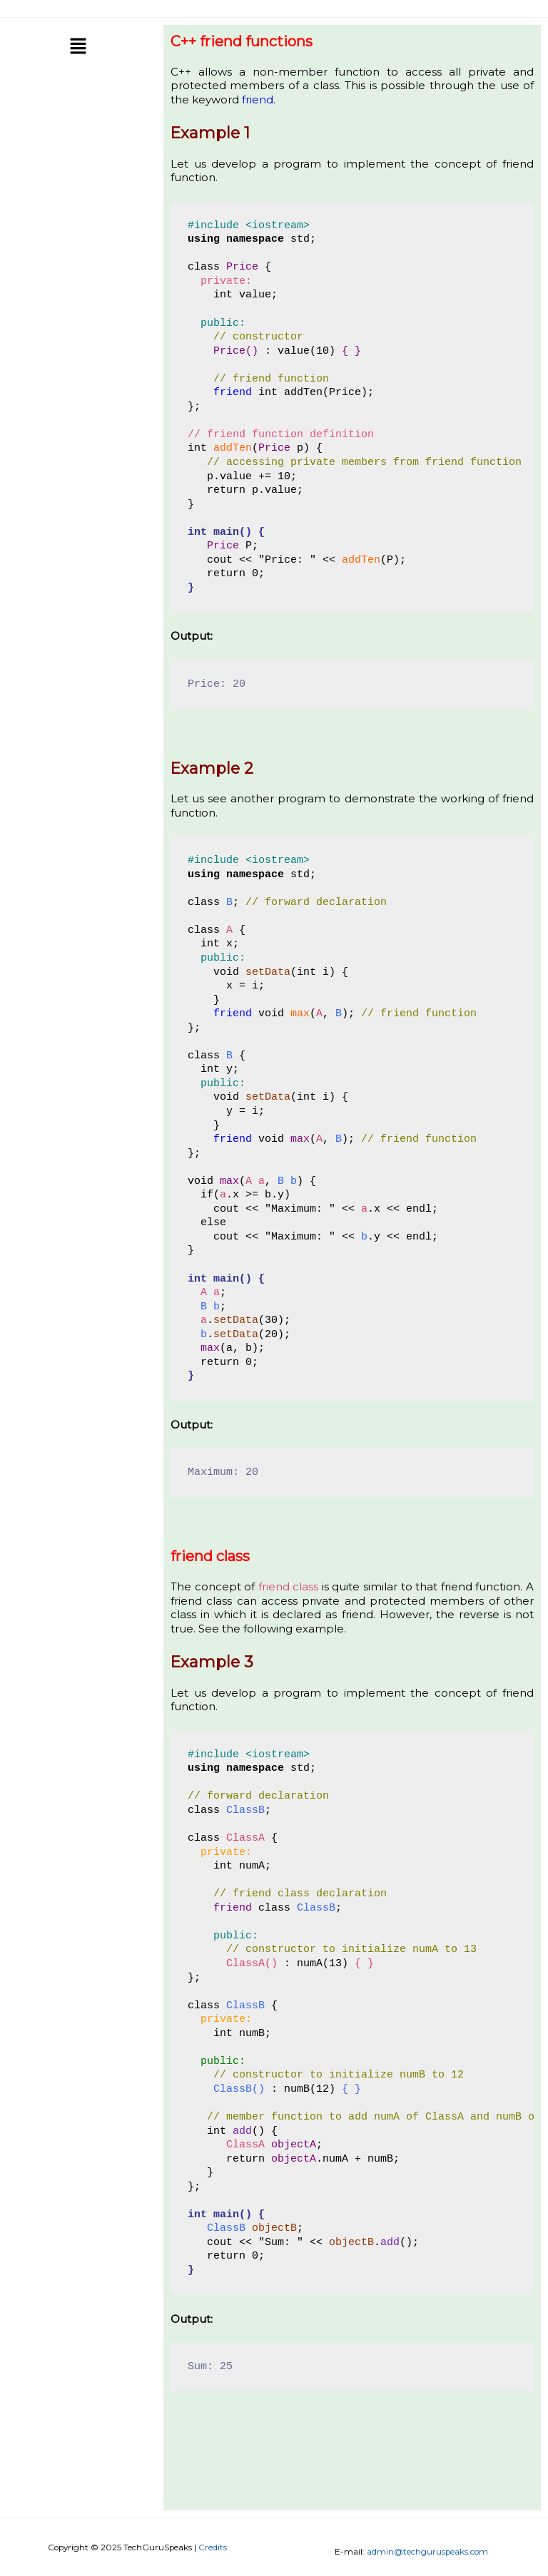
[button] (78, 47)
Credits (212, 2547)
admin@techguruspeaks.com (427, 2552)
